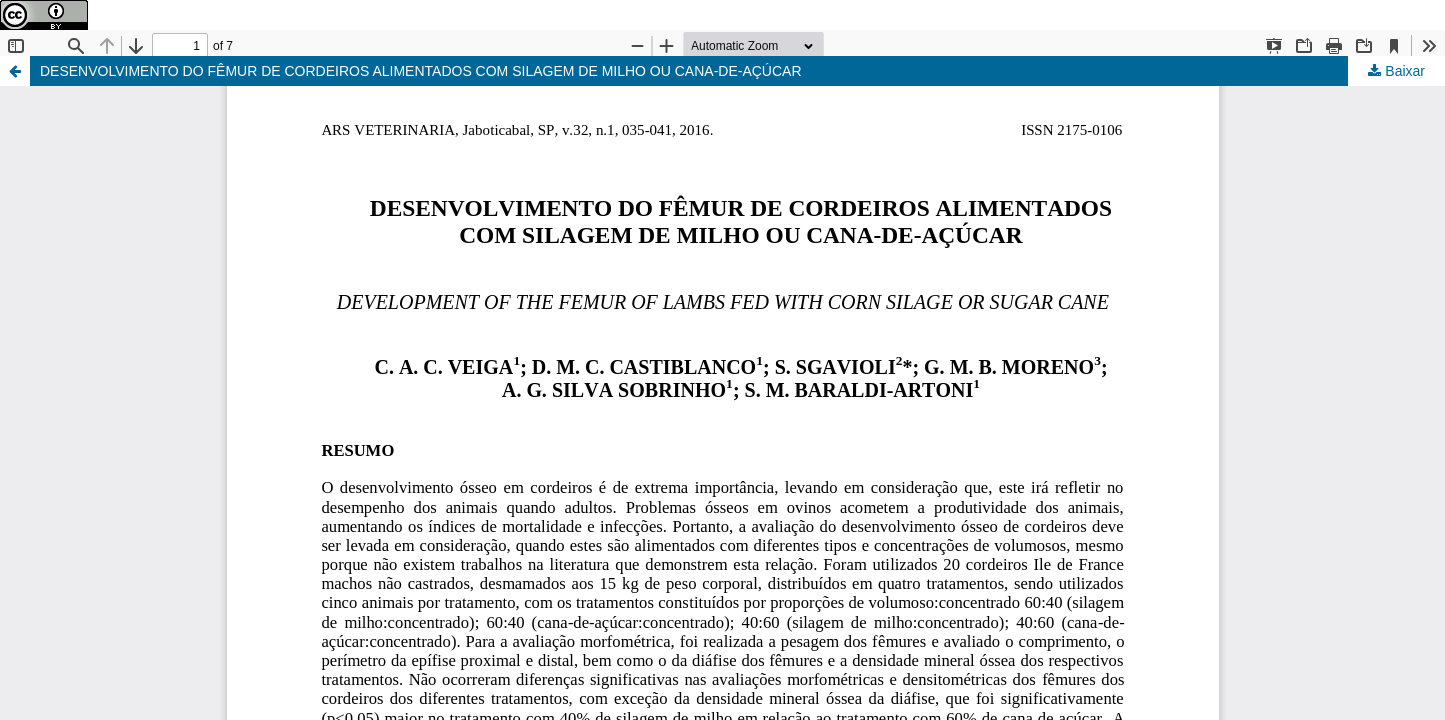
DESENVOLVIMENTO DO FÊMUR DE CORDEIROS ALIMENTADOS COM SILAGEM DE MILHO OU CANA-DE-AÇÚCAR (421, 71)
